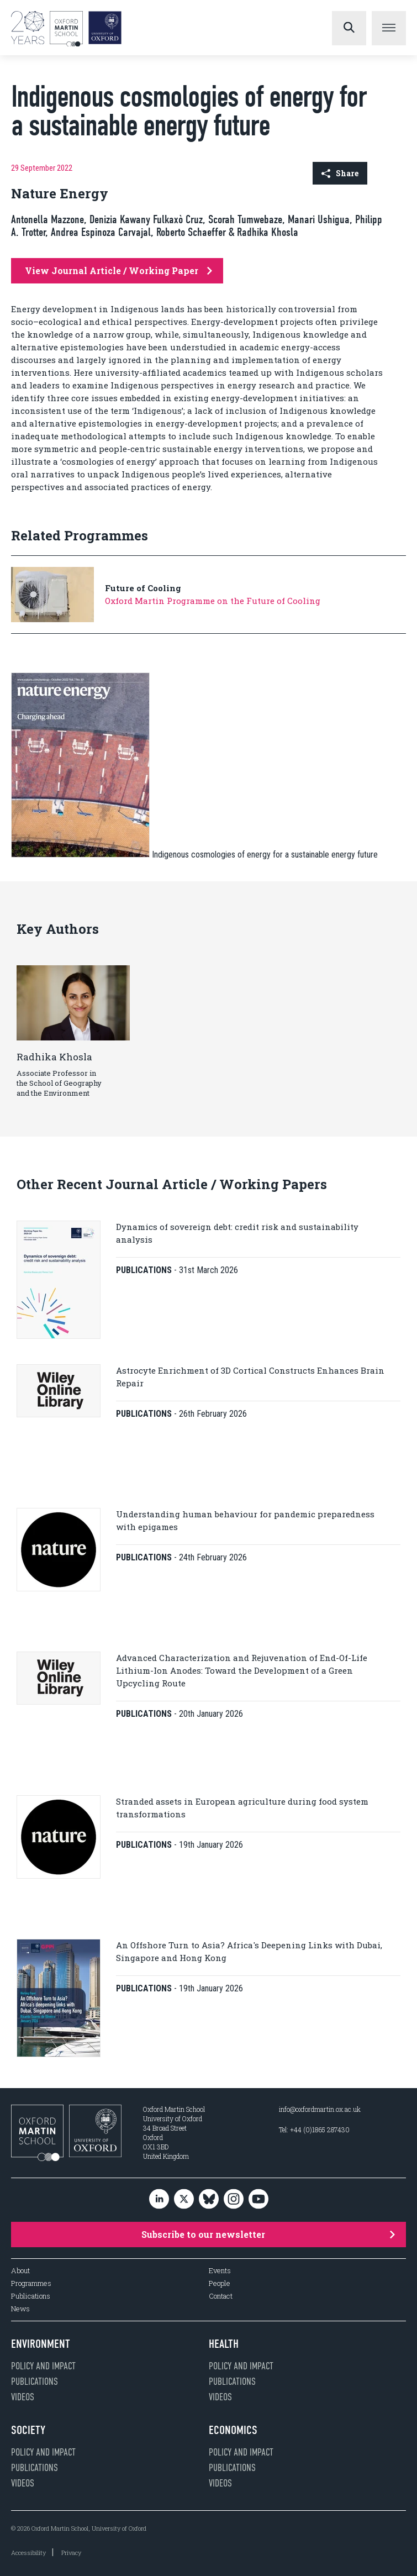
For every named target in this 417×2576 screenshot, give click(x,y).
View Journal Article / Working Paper (118, 270)
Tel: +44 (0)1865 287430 (314, 2129)
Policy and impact (43, 2366)
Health (224, 2344)
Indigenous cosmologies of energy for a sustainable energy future (265, 854)
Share (339, 173)
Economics (233, 2430)
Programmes (31, 2283)
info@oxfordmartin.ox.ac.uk (320, 2109)
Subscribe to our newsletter (268, 2234)
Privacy (71, 2552)
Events (220, 2270)
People (219, 2283)
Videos (22, 2397)
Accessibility (28, 2552)
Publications (30, 2296)
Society (28, 2430)
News (20, 2308)
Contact (221, 2296)
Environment (40, 2344)
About (20, 2270)
